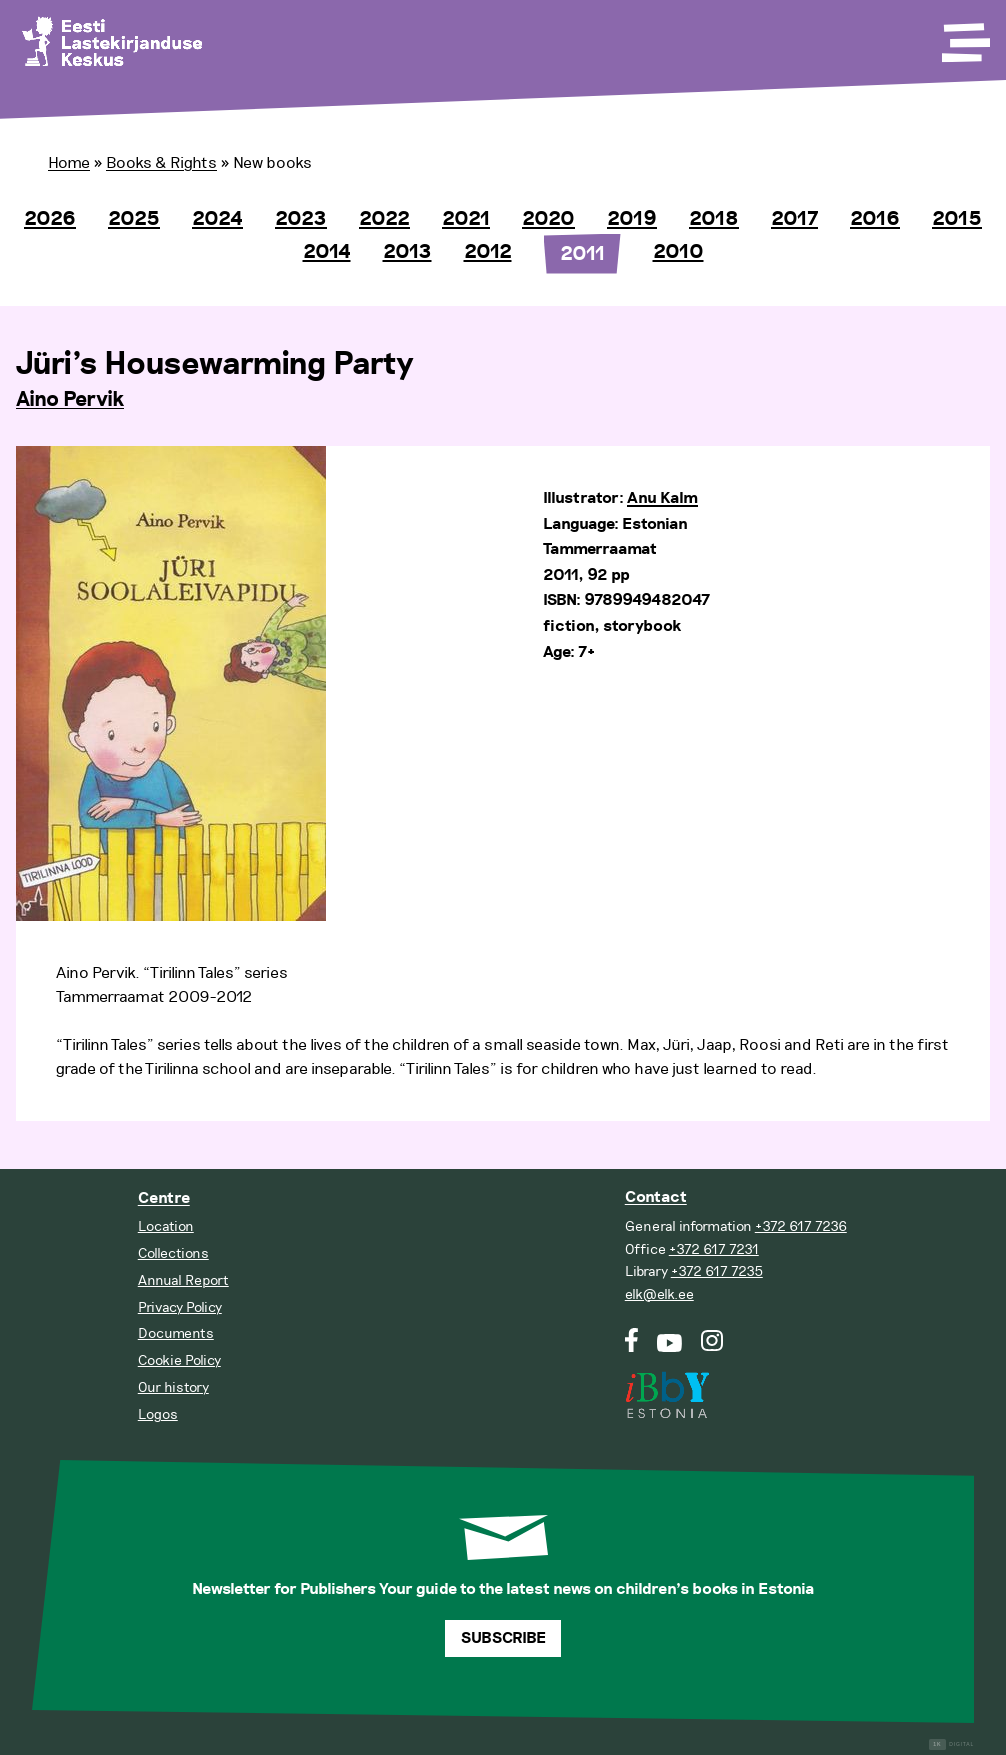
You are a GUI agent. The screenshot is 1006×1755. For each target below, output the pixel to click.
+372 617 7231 (714, 1249)
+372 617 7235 (717, 1271)
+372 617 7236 (801, 1226)
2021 (466, 219)
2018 (714, 219)
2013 (407, 252)
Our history (173, 1387)
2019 (632, 219)
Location (166, 1226)
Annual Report (183, 1280)
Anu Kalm (662, 498)
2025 (134, 219)
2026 (50, 219)
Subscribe (503, 1638)
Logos (158, 1414)
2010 (678, 252)
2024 (217, 219)
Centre (164, 1198)
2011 (582, 254)
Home (69, 163)
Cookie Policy (179, 1360)
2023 (301, 219)
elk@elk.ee (659, 1294)
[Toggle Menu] (964, 36)
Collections (173, 1253)
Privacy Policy (180, 1307)
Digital (951, 1744)
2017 (794, 219)
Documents (176, 1333)
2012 (488, 252)
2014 (327, 252)
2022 (384, 219)
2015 (957, 219)
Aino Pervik (70, 400)
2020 (548, 219)
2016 (875, 219)
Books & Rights (161, 163)
